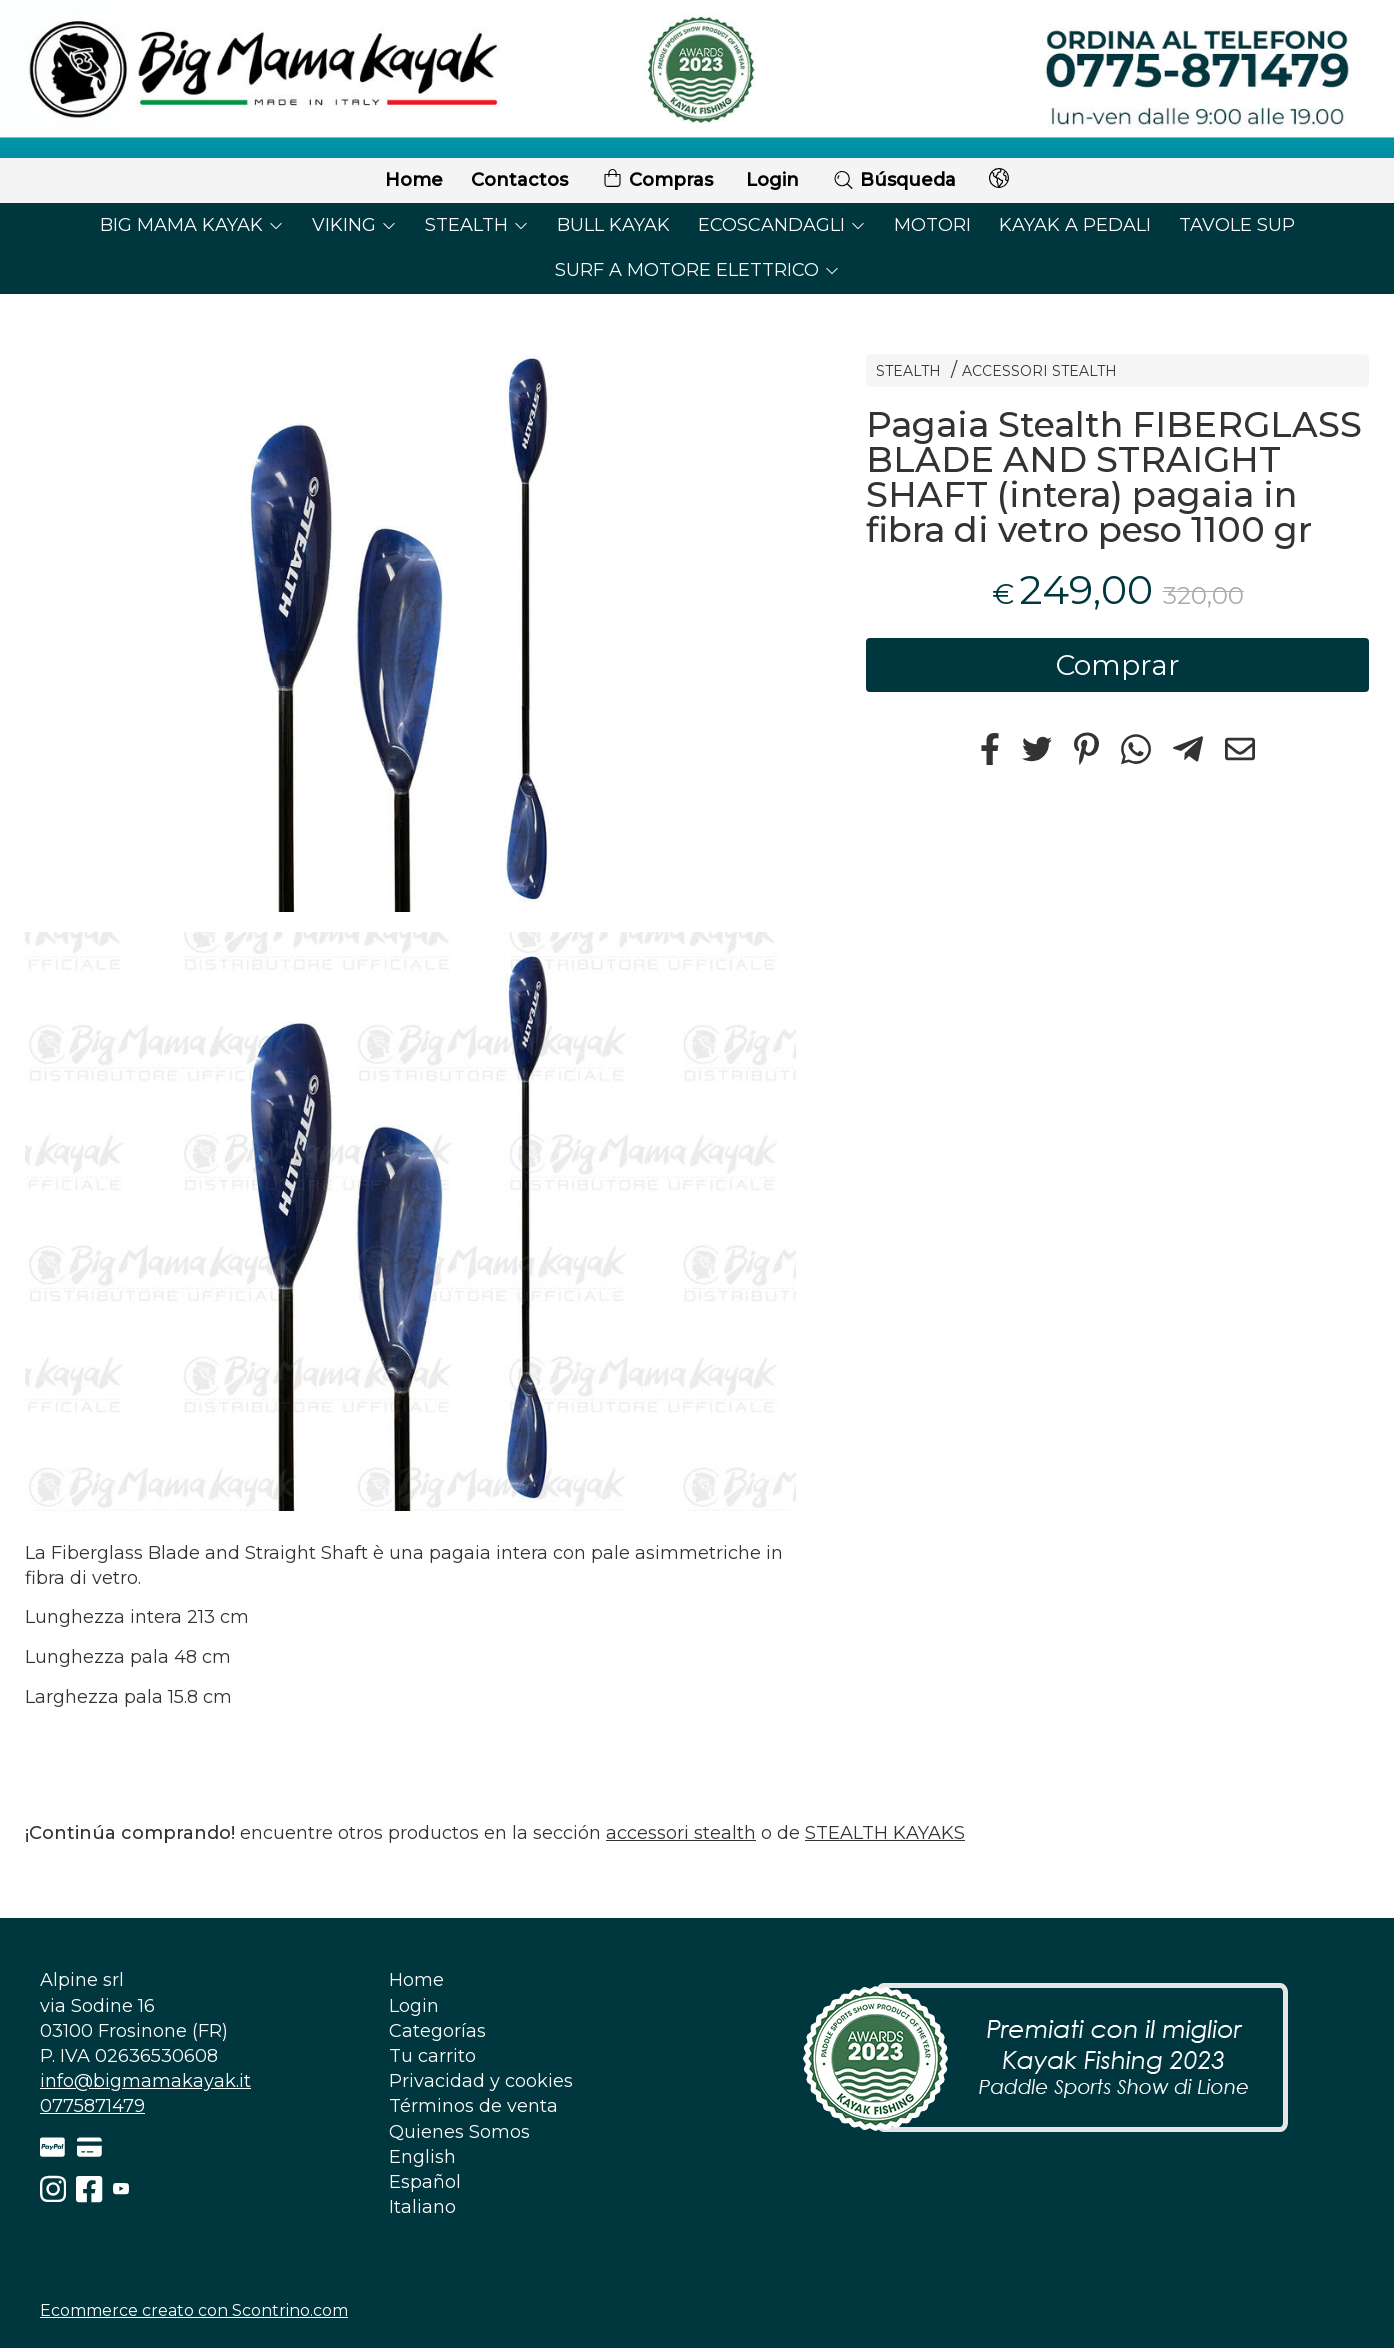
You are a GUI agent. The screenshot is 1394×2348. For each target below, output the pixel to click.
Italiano (422, 2207)
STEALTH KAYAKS (885, 1833)
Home (414, 180)
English (422, 2157)
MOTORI (932, 225)
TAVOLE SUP (1237, 225)
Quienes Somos (459, 2132)
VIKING (354, 225)
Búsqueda (894, 180)
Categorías (437, 2031)
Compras (657, 180)
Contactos (519, 180)
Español (425, 2182)
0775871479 (92, 2106)
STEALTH (477, 225)
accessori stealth (681, 1833)
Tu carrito (432, 2056)
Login (772, 180)
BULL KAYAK (613, 225)
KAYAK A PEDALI (1075, 225)
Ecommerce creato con (194, 2310)
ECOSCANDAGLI (782, 225)
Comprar (1118, 665)
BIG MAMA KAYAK (192, 225)
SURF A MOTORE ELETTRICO (697, 270)
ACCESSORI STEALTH (1039, 371)
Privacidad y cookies (481, 2081)
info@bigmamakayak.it (145, 2081)
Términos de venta (473, 2106)
